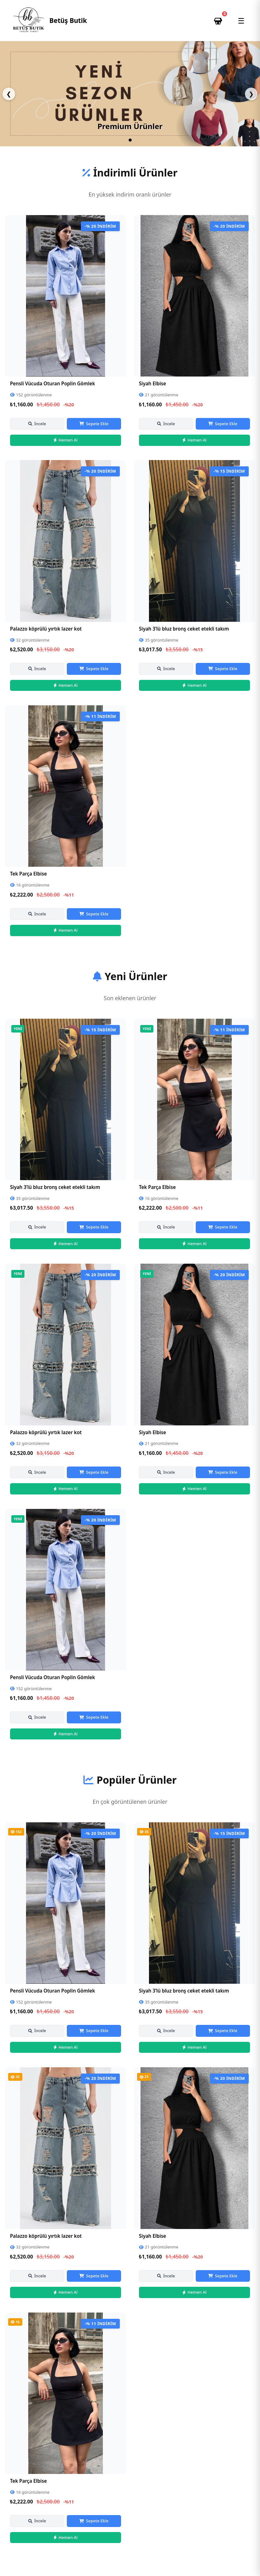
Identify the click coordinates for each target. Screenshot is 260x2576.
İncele (37, 423)
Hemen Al (66, 440)
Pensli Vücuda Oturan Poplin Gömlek (52, 383)
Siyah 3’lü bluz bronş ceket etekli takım (184, 629)
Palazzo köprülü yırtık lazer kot (46, 629)
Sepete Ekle (93, 423)
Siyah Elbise (152, 383)
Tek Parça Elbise (28, 873)
